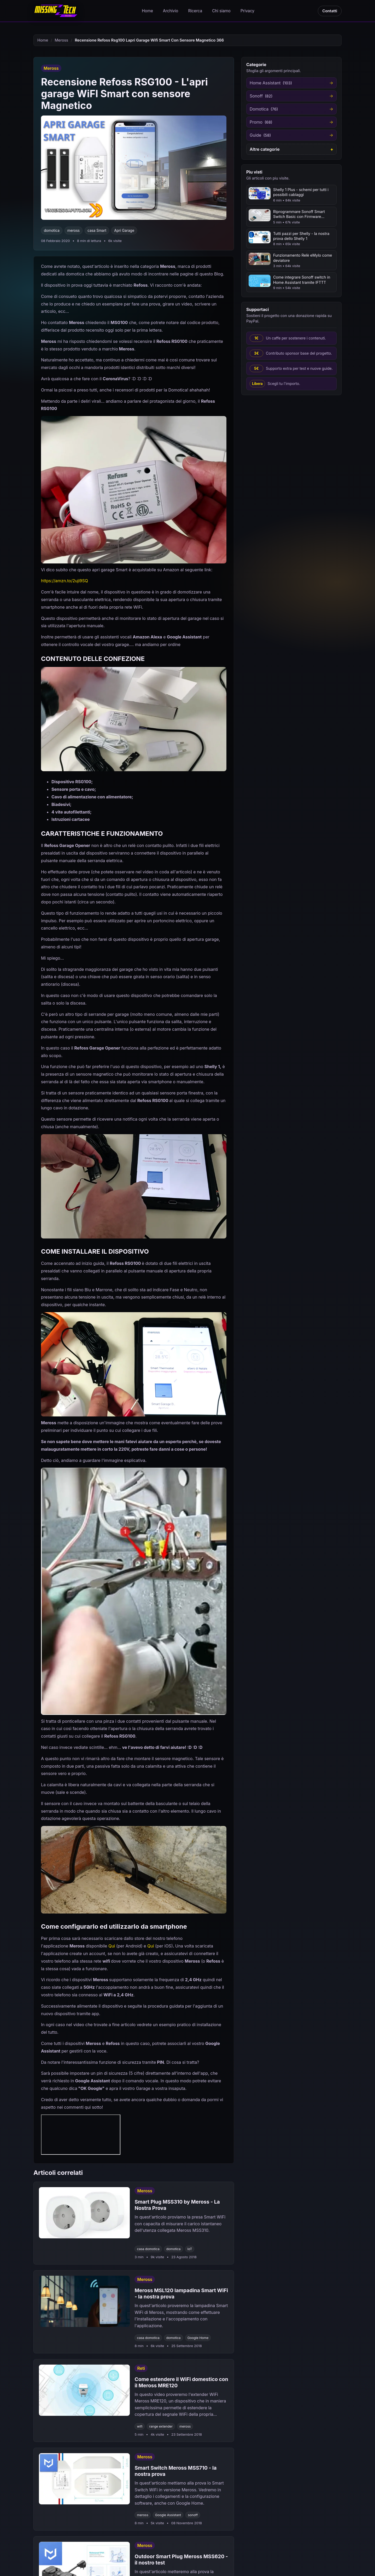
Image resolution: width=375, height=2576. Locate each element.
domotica (52, 230)
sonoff (193, 2515)
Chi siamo (221, 10)
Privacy (247, 10)
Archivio (170, 10)
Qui (111, 1946)
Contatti (329, 11)
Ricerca (195, 10)
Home (147, 10)
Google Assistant (168, 2515)
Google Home (198, 2338)
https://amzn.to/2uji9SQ (64, 580)
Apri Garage (124, 230)
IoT (190, 2249)
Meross (61, 40)
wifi (139, 2426)
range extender (161, 2426)
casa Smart (96, 230)
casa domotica (148, 2249)
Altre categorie (265, 149)
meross (73, 230)
